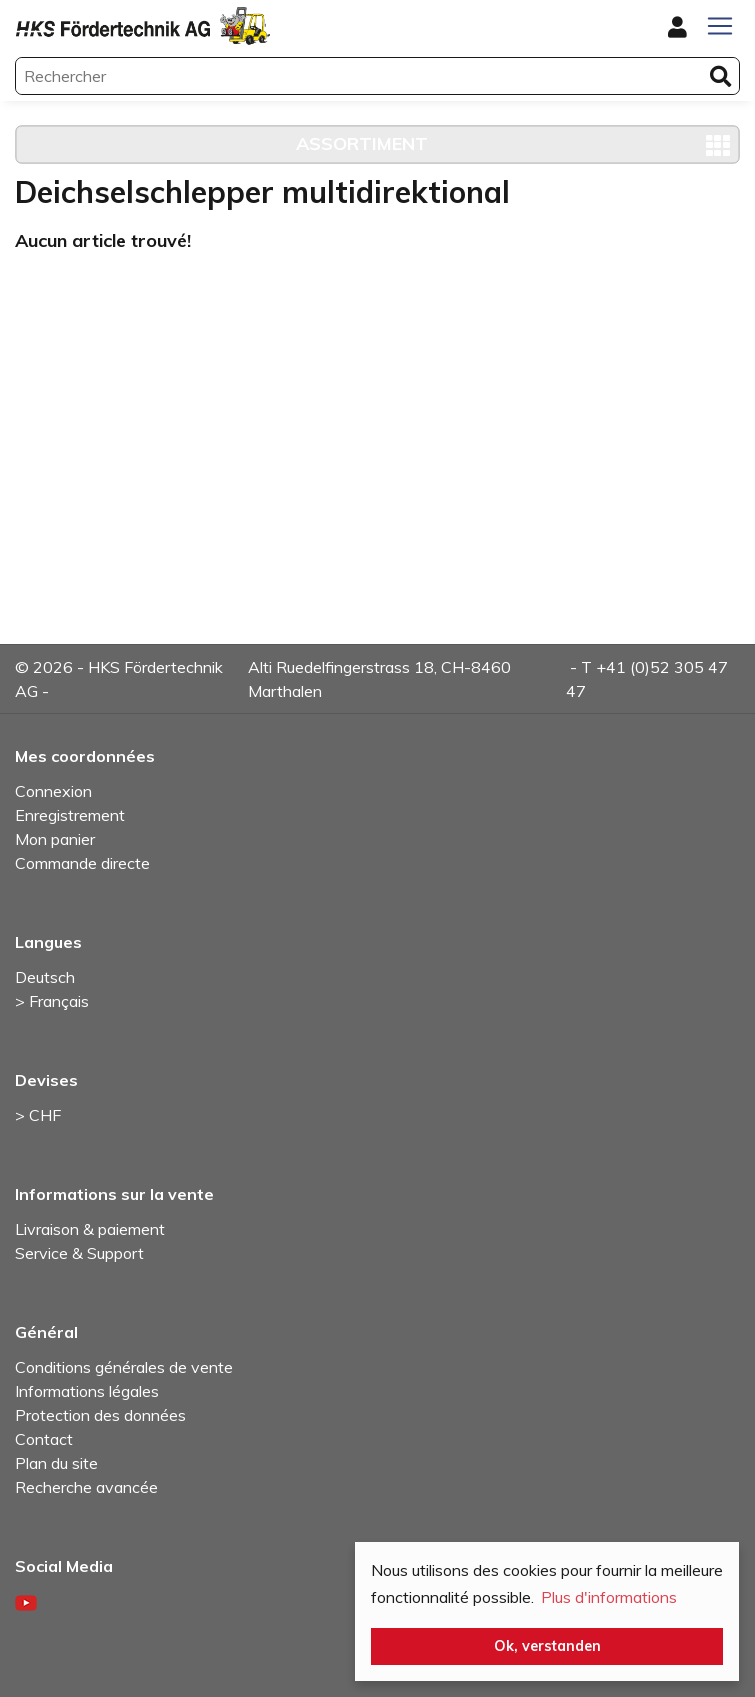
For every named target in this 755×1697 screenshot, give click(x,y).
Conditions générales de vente (124, 1367)
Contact (44, 1439)
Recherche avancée (86, 1487)
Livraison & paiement (90, 1229)
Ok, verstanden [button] (547, 1646)
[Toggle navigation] (720, 26)
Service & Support (79, 1253)
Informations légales (87, 1391)
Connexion (53, 791)
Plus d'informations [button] (609, 1597)
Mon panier (55, 839)
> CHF (38, 1115)
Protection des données (100, 1415)
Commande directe (82, 863)
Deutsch (45, 977)
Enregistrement (70, 815)
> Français (52, 1001)
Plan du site (56, 1463)
